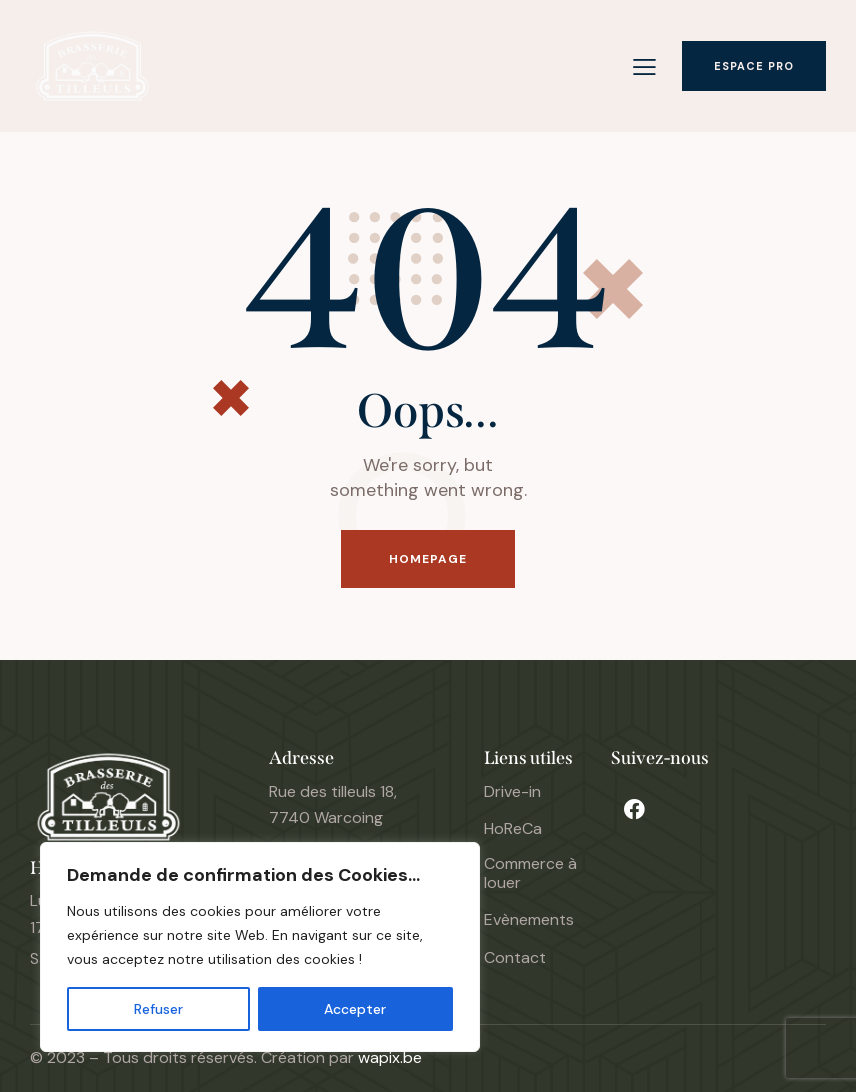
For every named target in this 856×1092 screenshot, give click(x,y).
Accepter (355, 1009)
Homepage (428, 559)
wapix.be (390, 1057)
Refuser (158, 1009)
